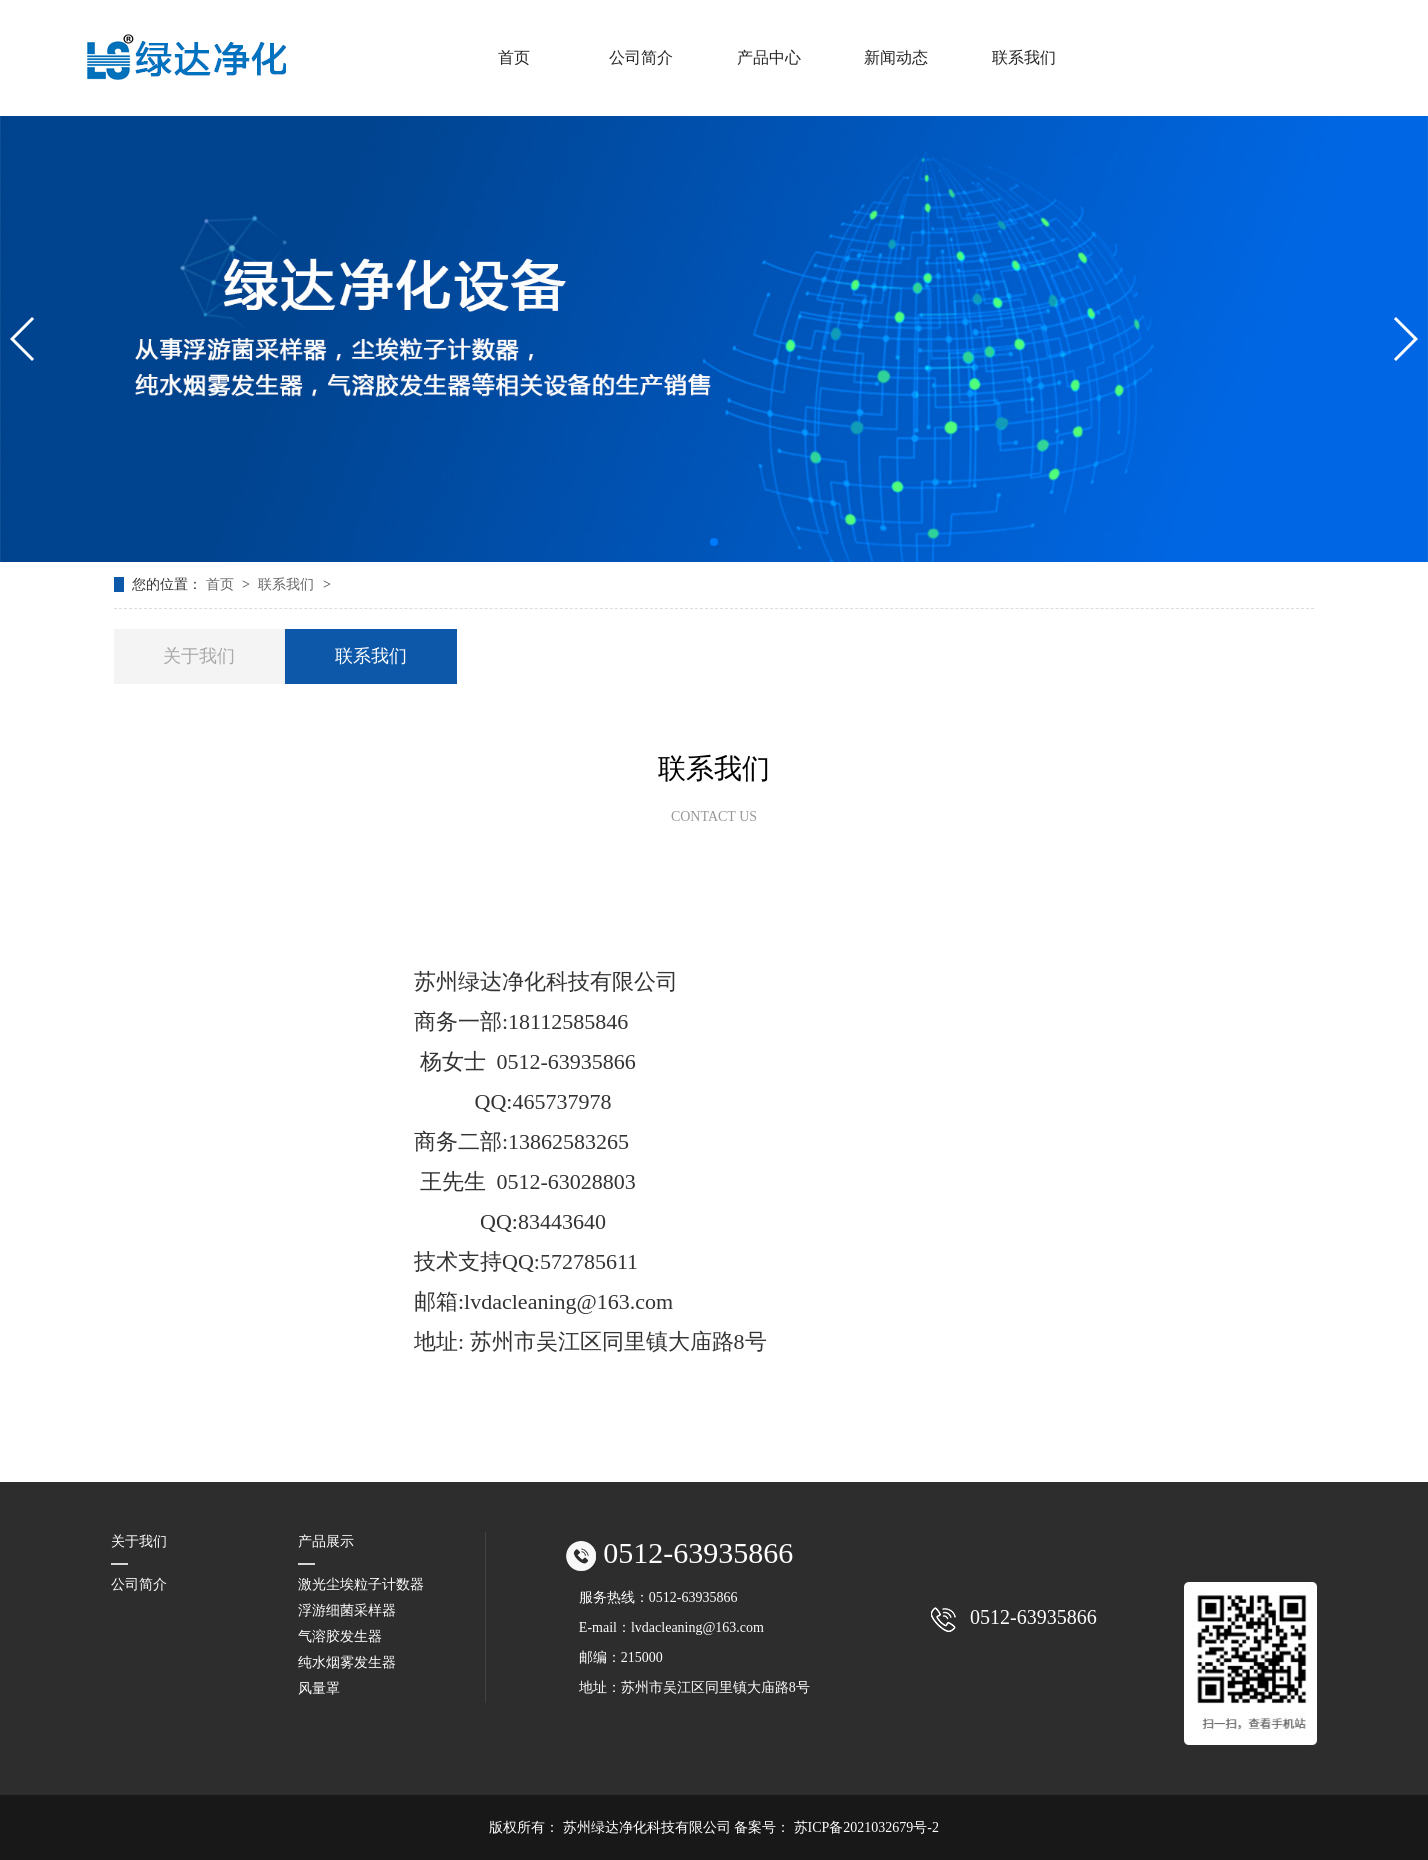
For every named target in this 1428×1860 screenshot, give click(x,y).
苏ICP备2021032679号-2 (866, 1827)
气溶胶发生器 (340, 1636)
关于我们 (199, 656)
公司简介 (139, 1584)
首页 (222, 584)
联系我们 (288, 584)
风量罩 (319, 1688)
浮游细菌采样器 (347, 1610)
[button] (714, 542)
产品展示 (326, 1541)
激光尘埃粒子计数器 (361, 1584)
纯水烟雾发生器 (347, 1662)
